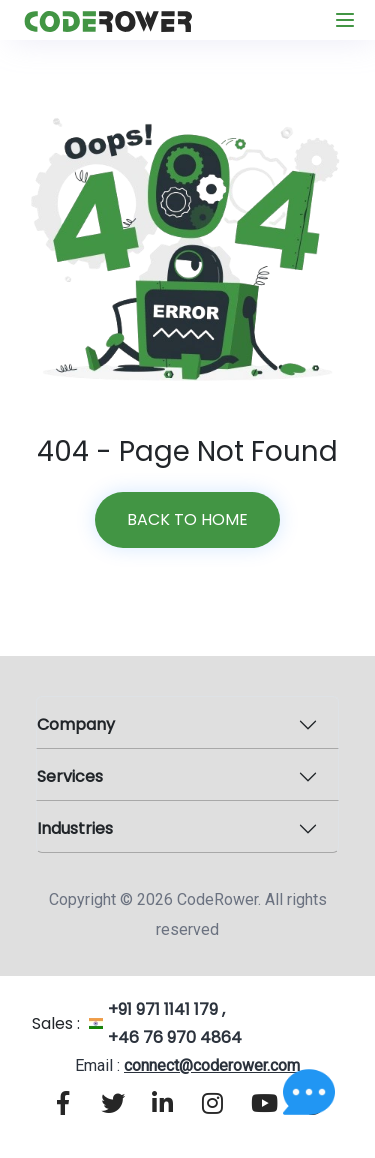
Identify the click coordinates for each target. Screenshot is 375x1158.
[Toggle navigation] (345, 20)
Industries (75, 828)
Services (70, 776)
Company (76, 724)
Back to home (187, 519)
